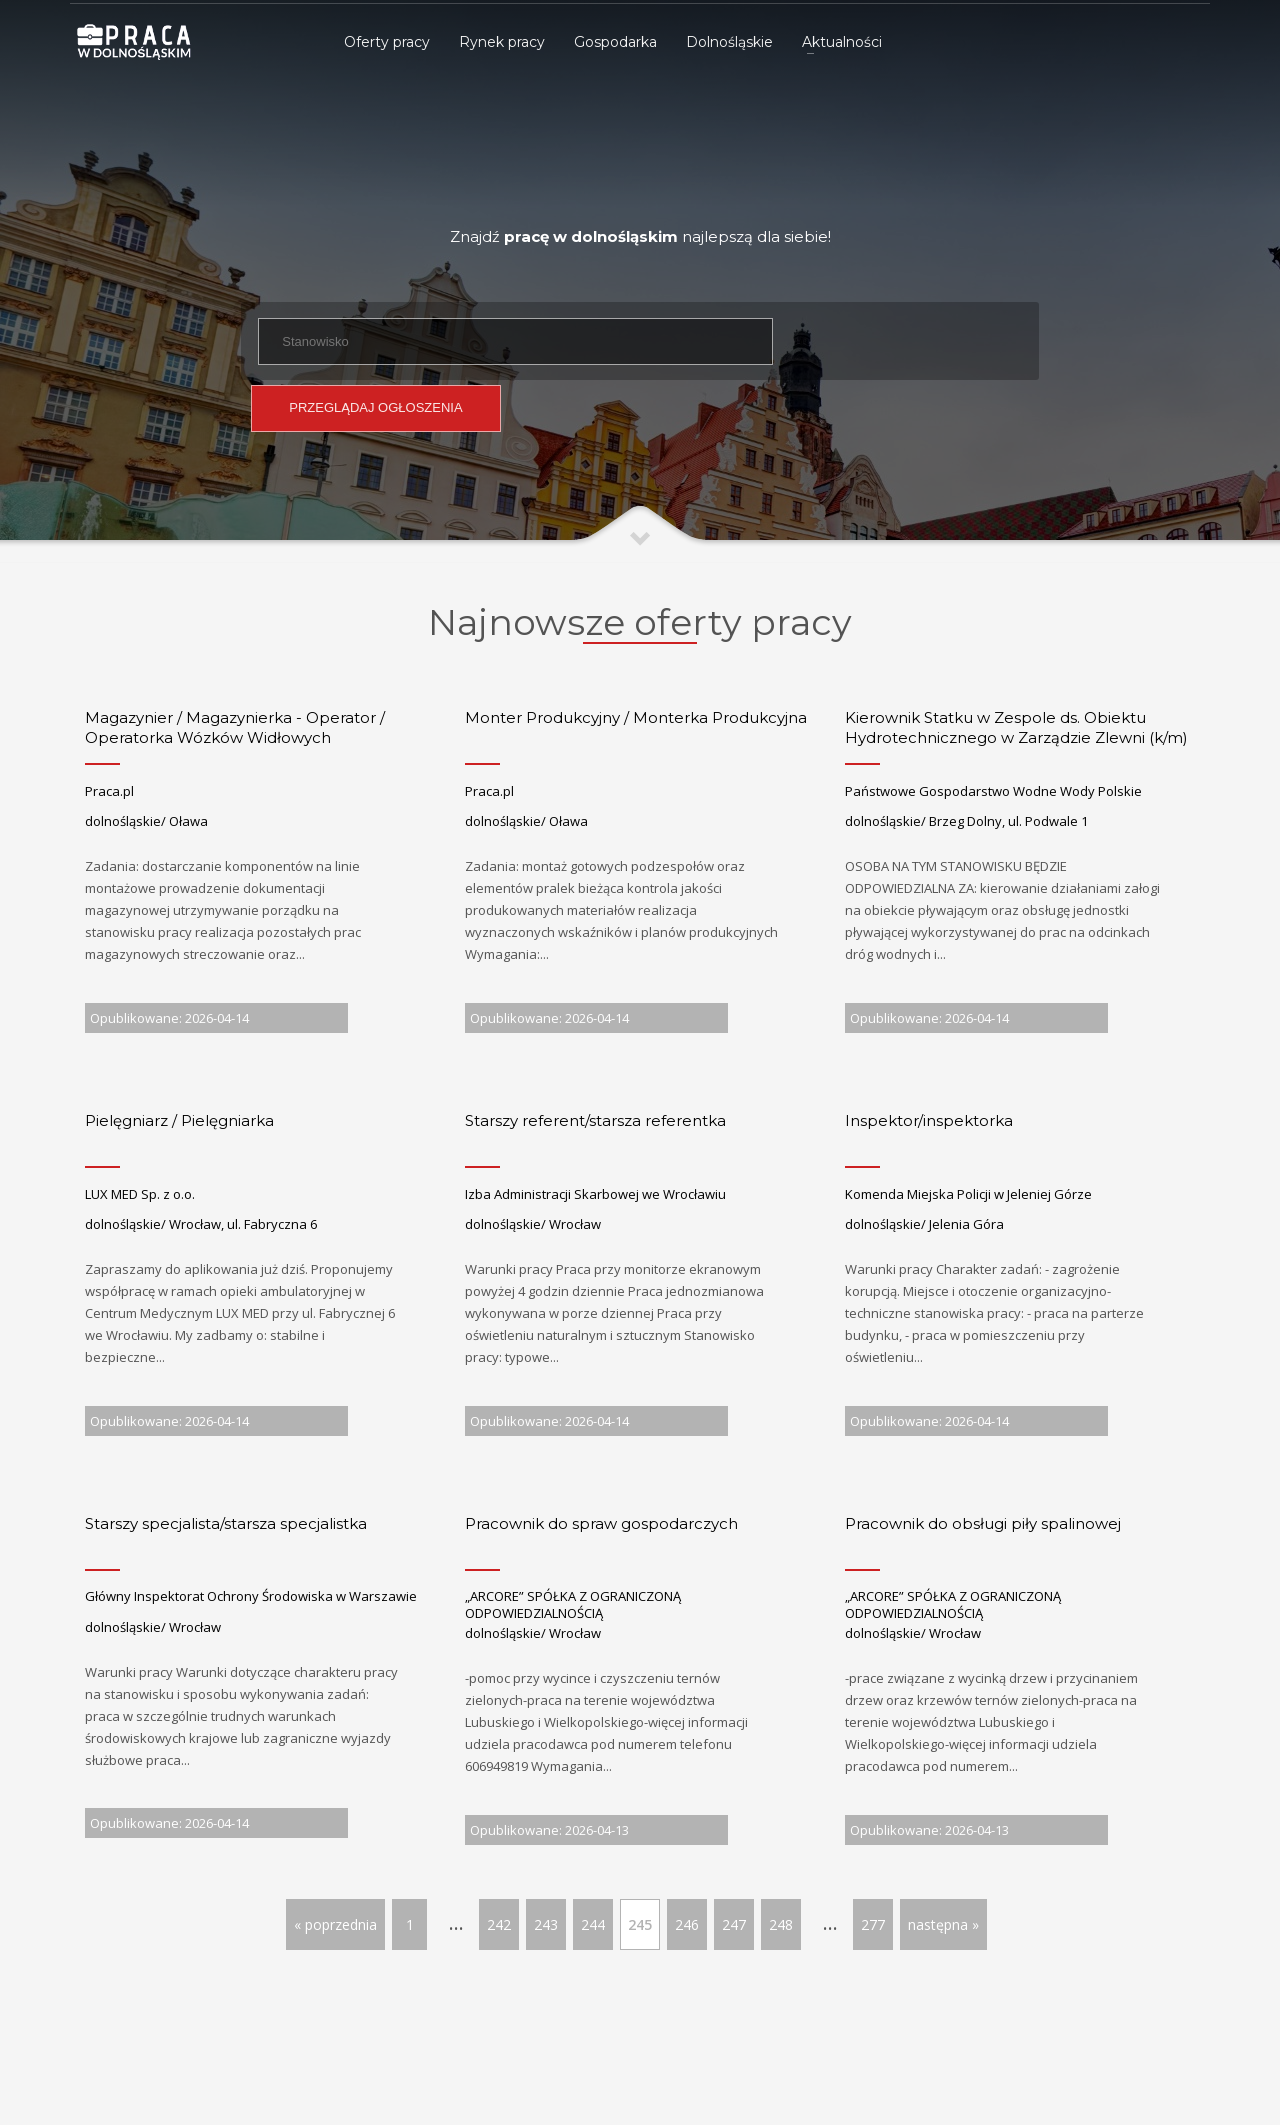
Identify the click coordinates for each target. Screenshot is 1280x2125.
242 (499, 1924)
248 (781, 1924)
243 (546, 1924)
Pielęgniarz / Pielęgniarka (179, 1120)
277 (873, 1924)
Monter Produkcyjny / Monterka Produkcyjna (636, 717)
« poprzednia (335, 1924)
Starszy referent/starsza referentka (595, 1120)
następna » (943, 1924)
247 (734, 1924)
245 (640, 1924)
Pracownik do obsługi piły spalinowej (983, 1523)
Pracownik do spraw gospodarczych (601, 1523)
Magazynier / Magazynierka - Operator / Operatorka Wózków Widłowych (235, 727)
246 (687, 1924)
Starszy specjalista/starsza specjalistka (226, 1523)
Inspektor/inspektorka (929, 1120)
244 (593, 1924)
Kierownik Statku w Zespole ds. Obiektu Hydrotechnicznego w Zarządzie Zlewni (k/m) (1016, 727)
